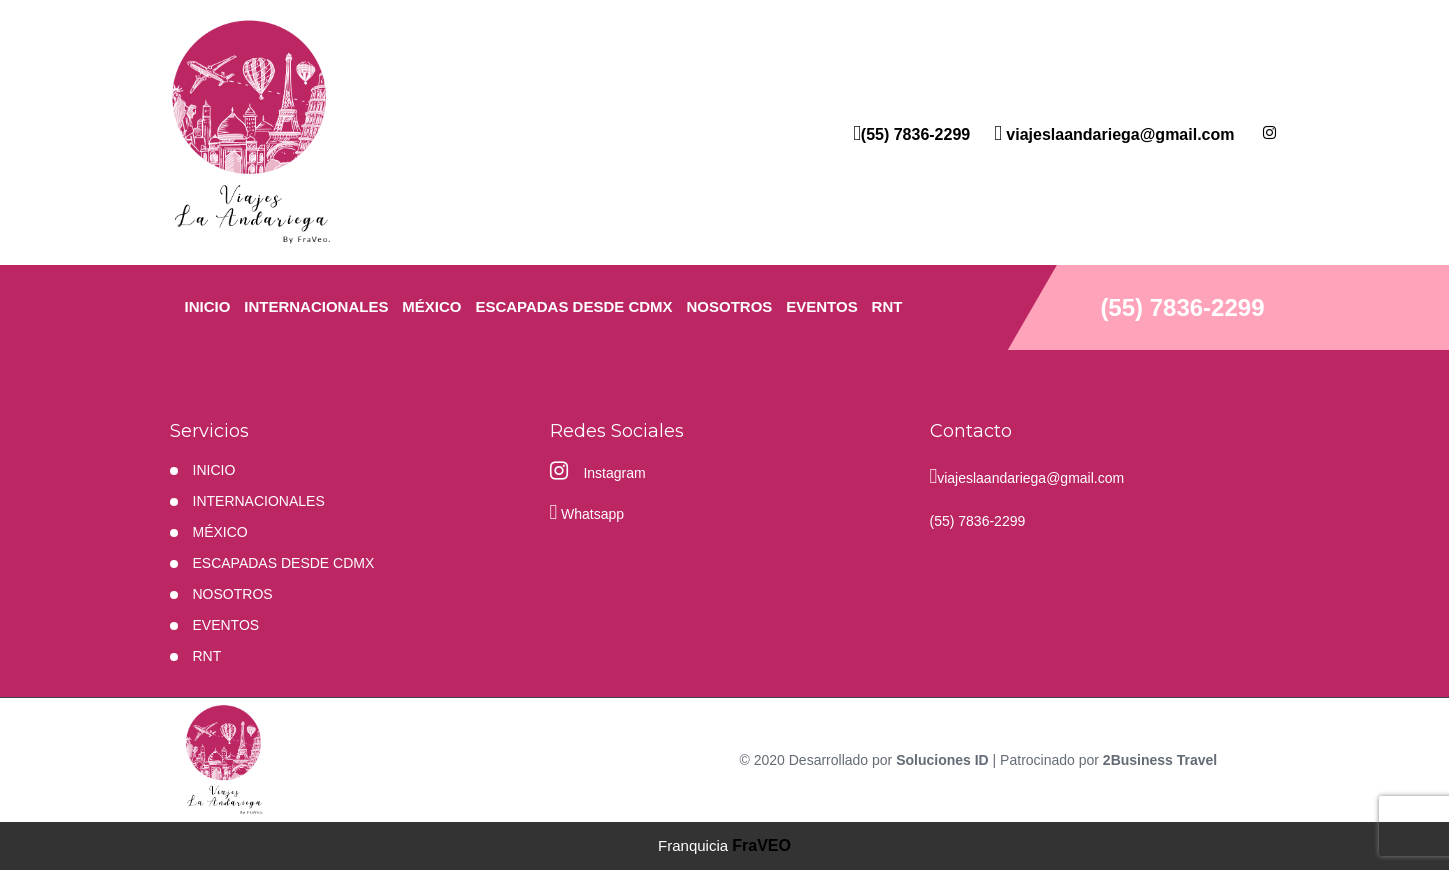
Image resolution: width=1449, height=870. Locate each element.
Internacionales (316, 306)
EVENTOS (821, 306)
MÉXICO (431, 306)
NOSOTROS (730, 306)
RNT (887, 306)
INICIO (208, 306)
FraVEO (761, 845)
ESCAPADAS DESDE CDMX (573, 306)
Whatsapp (587, 511)
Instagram (598, 470)
